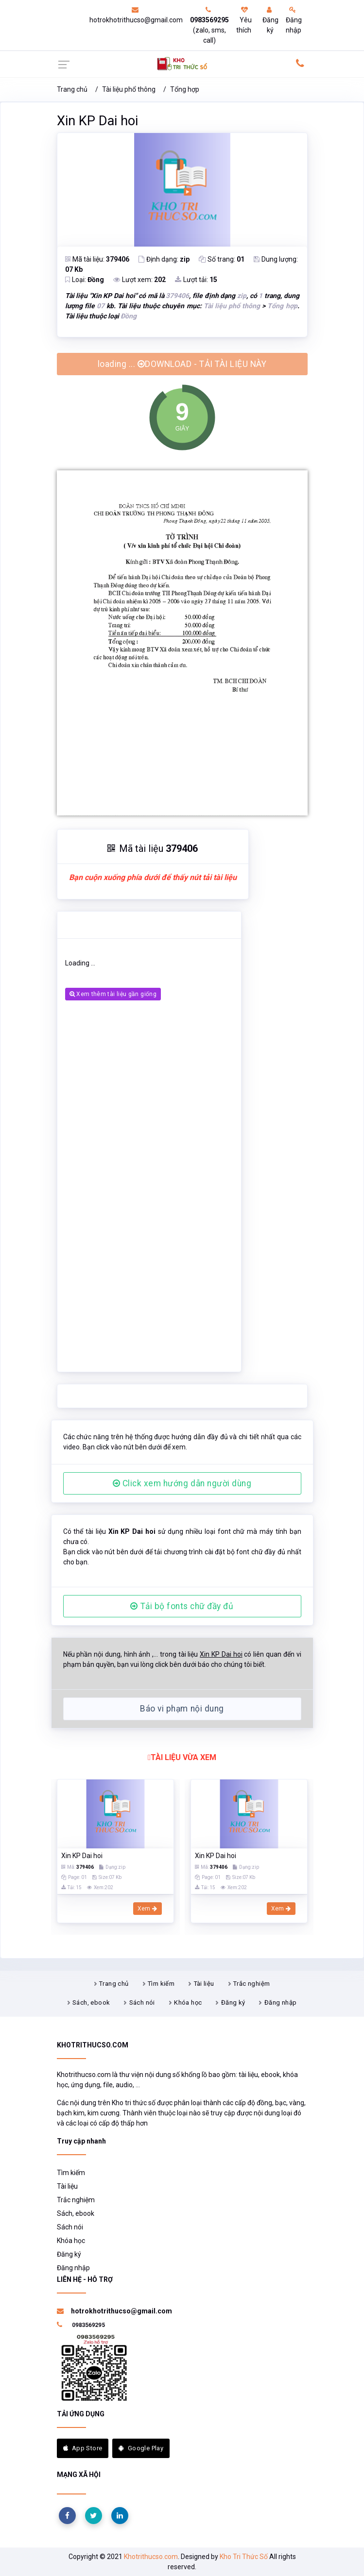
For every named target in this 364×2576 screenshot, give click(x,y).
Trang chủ (72, 89)
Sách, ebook (91, 2002)
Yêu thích (244, 20)
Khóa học (188, 2002)
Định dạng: (164, 259)
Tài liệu (204, 1983)
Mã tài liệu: (97, 259)
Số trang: (221, 259)
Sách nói (142, 2002)
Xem (147, 1908)
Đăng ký (270, 20)
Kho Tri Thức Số (244, 2556)
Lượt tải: (196, 279)
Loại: (84, 279)
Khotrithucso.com (151, 2556)
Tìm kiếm (161, 1983)
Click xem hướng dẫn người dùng (182, 1483)
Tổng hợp (184, 89)
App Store (83, 2448)
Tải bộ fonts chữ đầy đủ (181, 1606)
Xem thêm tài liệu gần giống (112, 994)
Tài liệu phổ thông (129, 89)
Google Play (141, 2448)
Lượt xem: (139, 279)
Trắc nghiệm (251, 1983)
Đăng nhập (294, 20)
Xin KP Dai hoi (97, 121)
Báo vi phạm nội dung (182, 1708)
